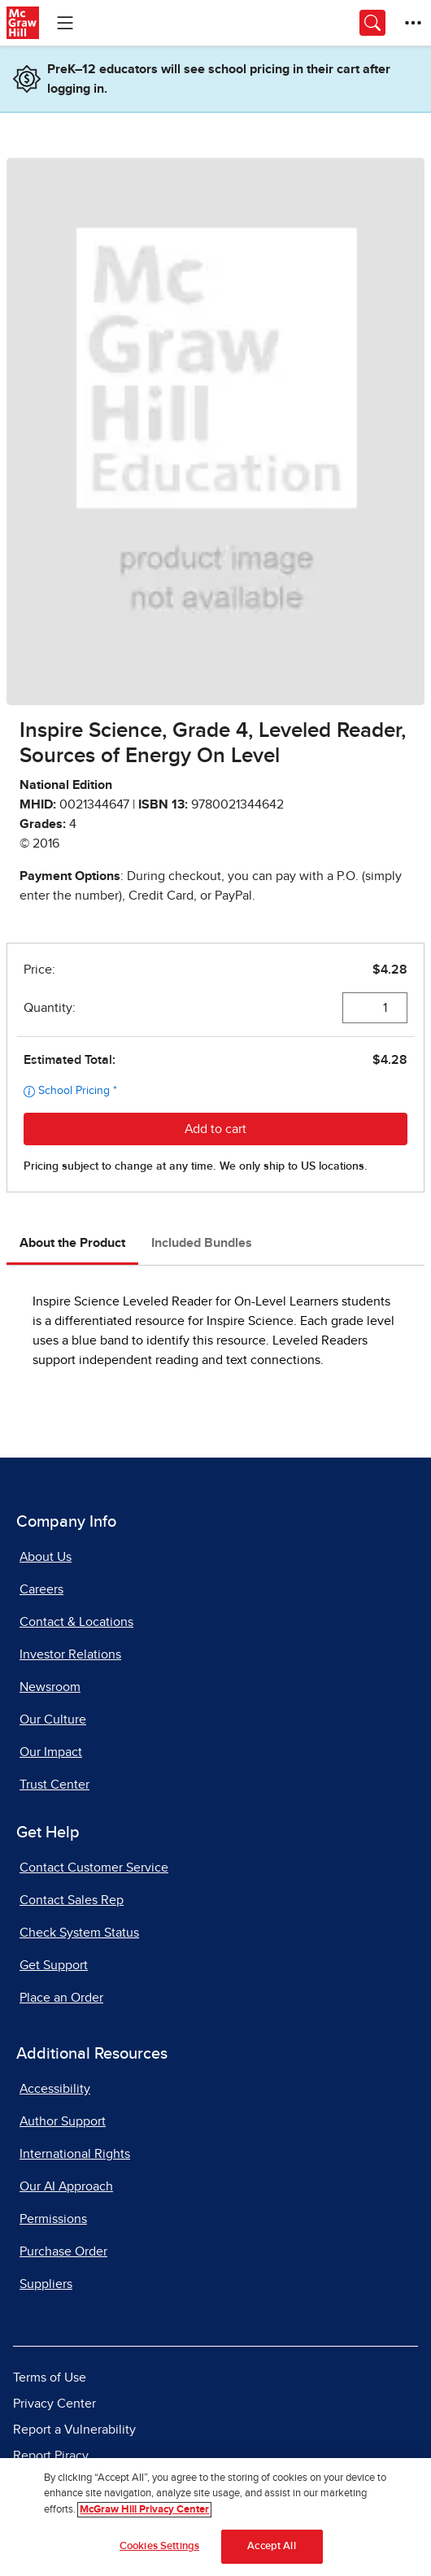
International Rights (75, 2153)
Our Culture (53, 1719)
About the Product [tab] (72, 1242)
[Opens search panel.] (372, 23)
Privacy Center (54, 2403)
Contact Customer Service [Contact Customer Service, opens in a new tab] (94, 1867)
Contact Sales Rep (72, 1900)
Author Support (63, 2121)
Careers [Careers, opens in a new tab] (41, 1589)
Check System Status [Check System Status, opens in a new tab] (79, 1932)
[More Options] (413, 22)
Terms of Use (49, 2377)
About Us (46, 1556)
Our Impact (51, 1752)
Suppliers (46, 2284)
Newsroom (50, 1686)
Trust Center (54, 1784)
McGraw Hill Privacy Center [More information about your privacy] (144, 2509)
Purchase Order (63, 2251)
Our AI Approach (66, 2186)
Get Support (54, 1965)
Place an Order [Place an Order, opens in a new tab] (61, 1997)
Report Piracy (51, 2455)
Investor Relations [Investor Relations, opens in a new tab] (70, 1654)
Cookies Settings (159, 2546)
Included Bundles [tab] (201, 1242)
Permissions (53, 2218)
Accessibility (55, 2088)
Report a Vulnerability (74, 2429)
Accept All (271, 2546)
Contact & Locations (76, 1621)
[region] (215, 2517)
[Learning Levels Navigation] (65, 23)
